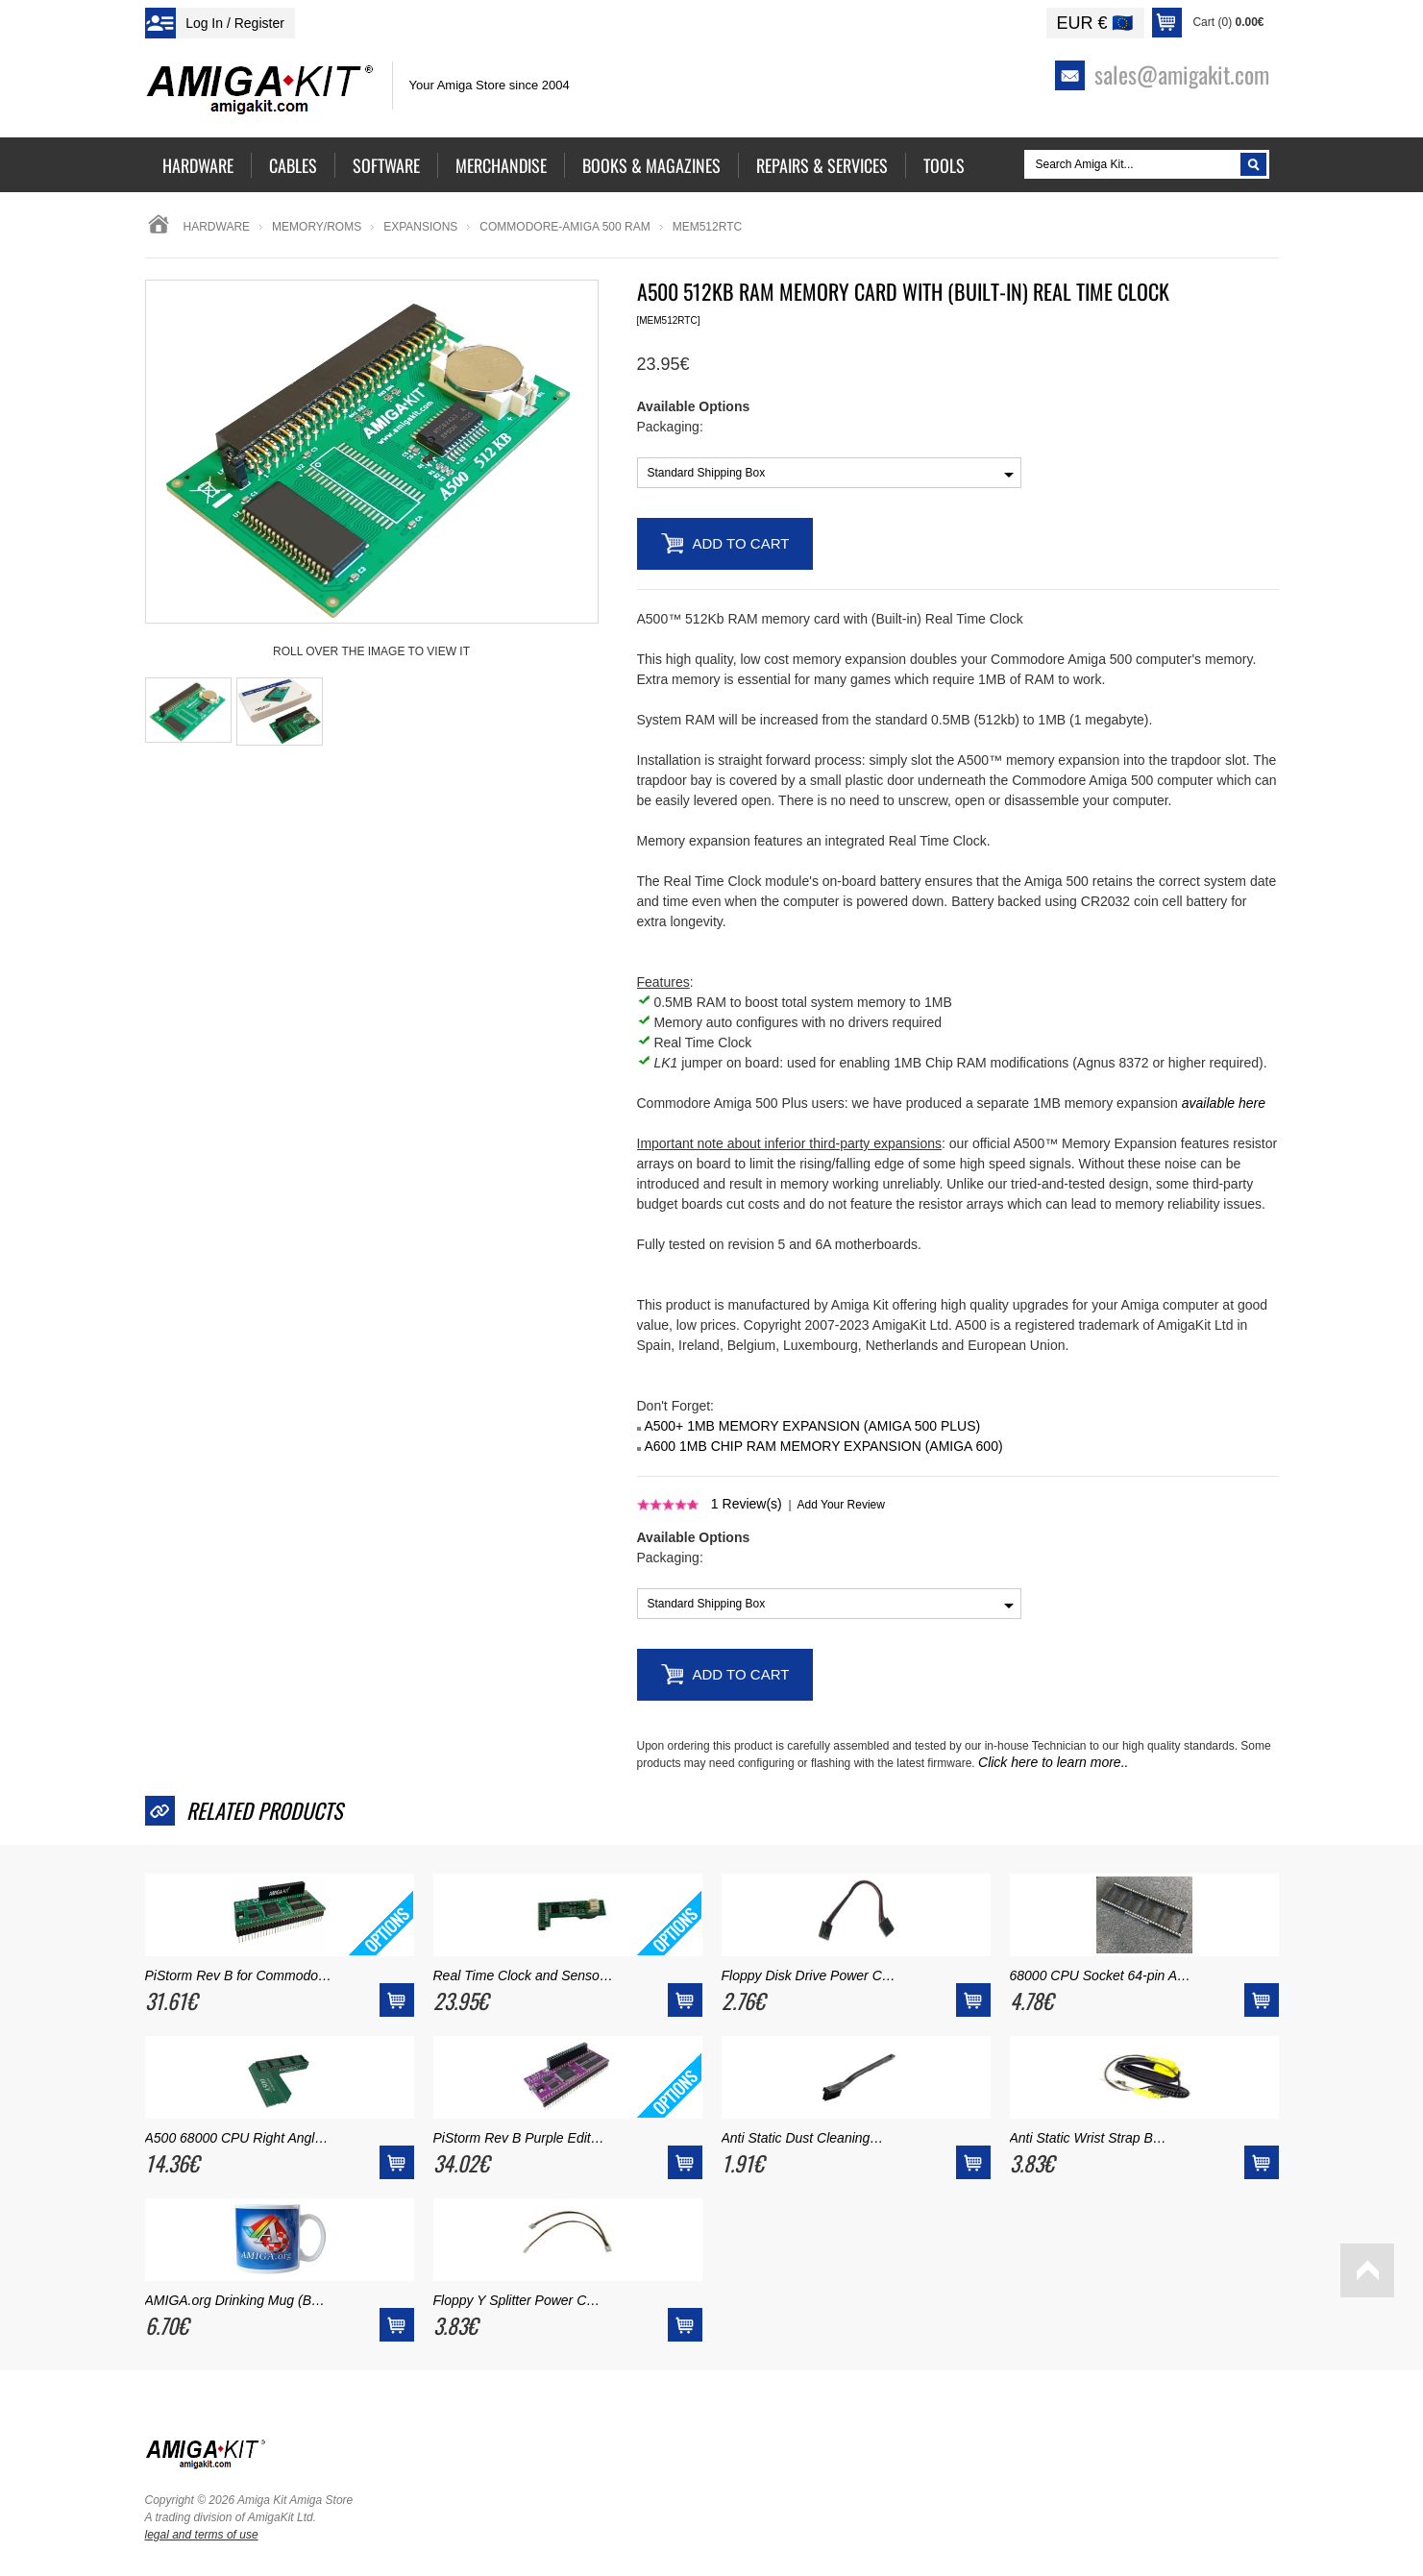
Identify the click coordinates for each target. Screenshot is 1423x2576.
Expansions (420, 226)
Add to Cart (741, 543)
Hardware (217, 226)
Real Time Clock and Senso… (523, 1975)
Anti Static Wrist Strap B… (1088, 2138)
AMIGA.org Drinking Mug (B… (235, 2300)
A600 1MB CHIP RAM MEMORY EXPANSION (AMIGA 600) (823, 1446)
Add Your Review (841, 1504)
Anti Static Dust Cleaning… (803, 2138)
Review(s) (746, 1503)
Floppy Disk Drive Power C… (809, 1975)
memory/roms (316, 226)
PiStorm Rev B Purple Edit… (518, 2138)
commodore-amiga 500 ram (564, 226)
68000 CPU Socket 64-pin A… (1100, 1975)
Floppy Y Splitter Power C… (517, 2300)
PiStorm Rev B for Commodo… (238, 1975)
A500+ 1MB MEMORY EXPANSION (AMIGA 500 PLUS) (812, 1426)
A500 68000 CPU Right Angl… (237, 2138)
